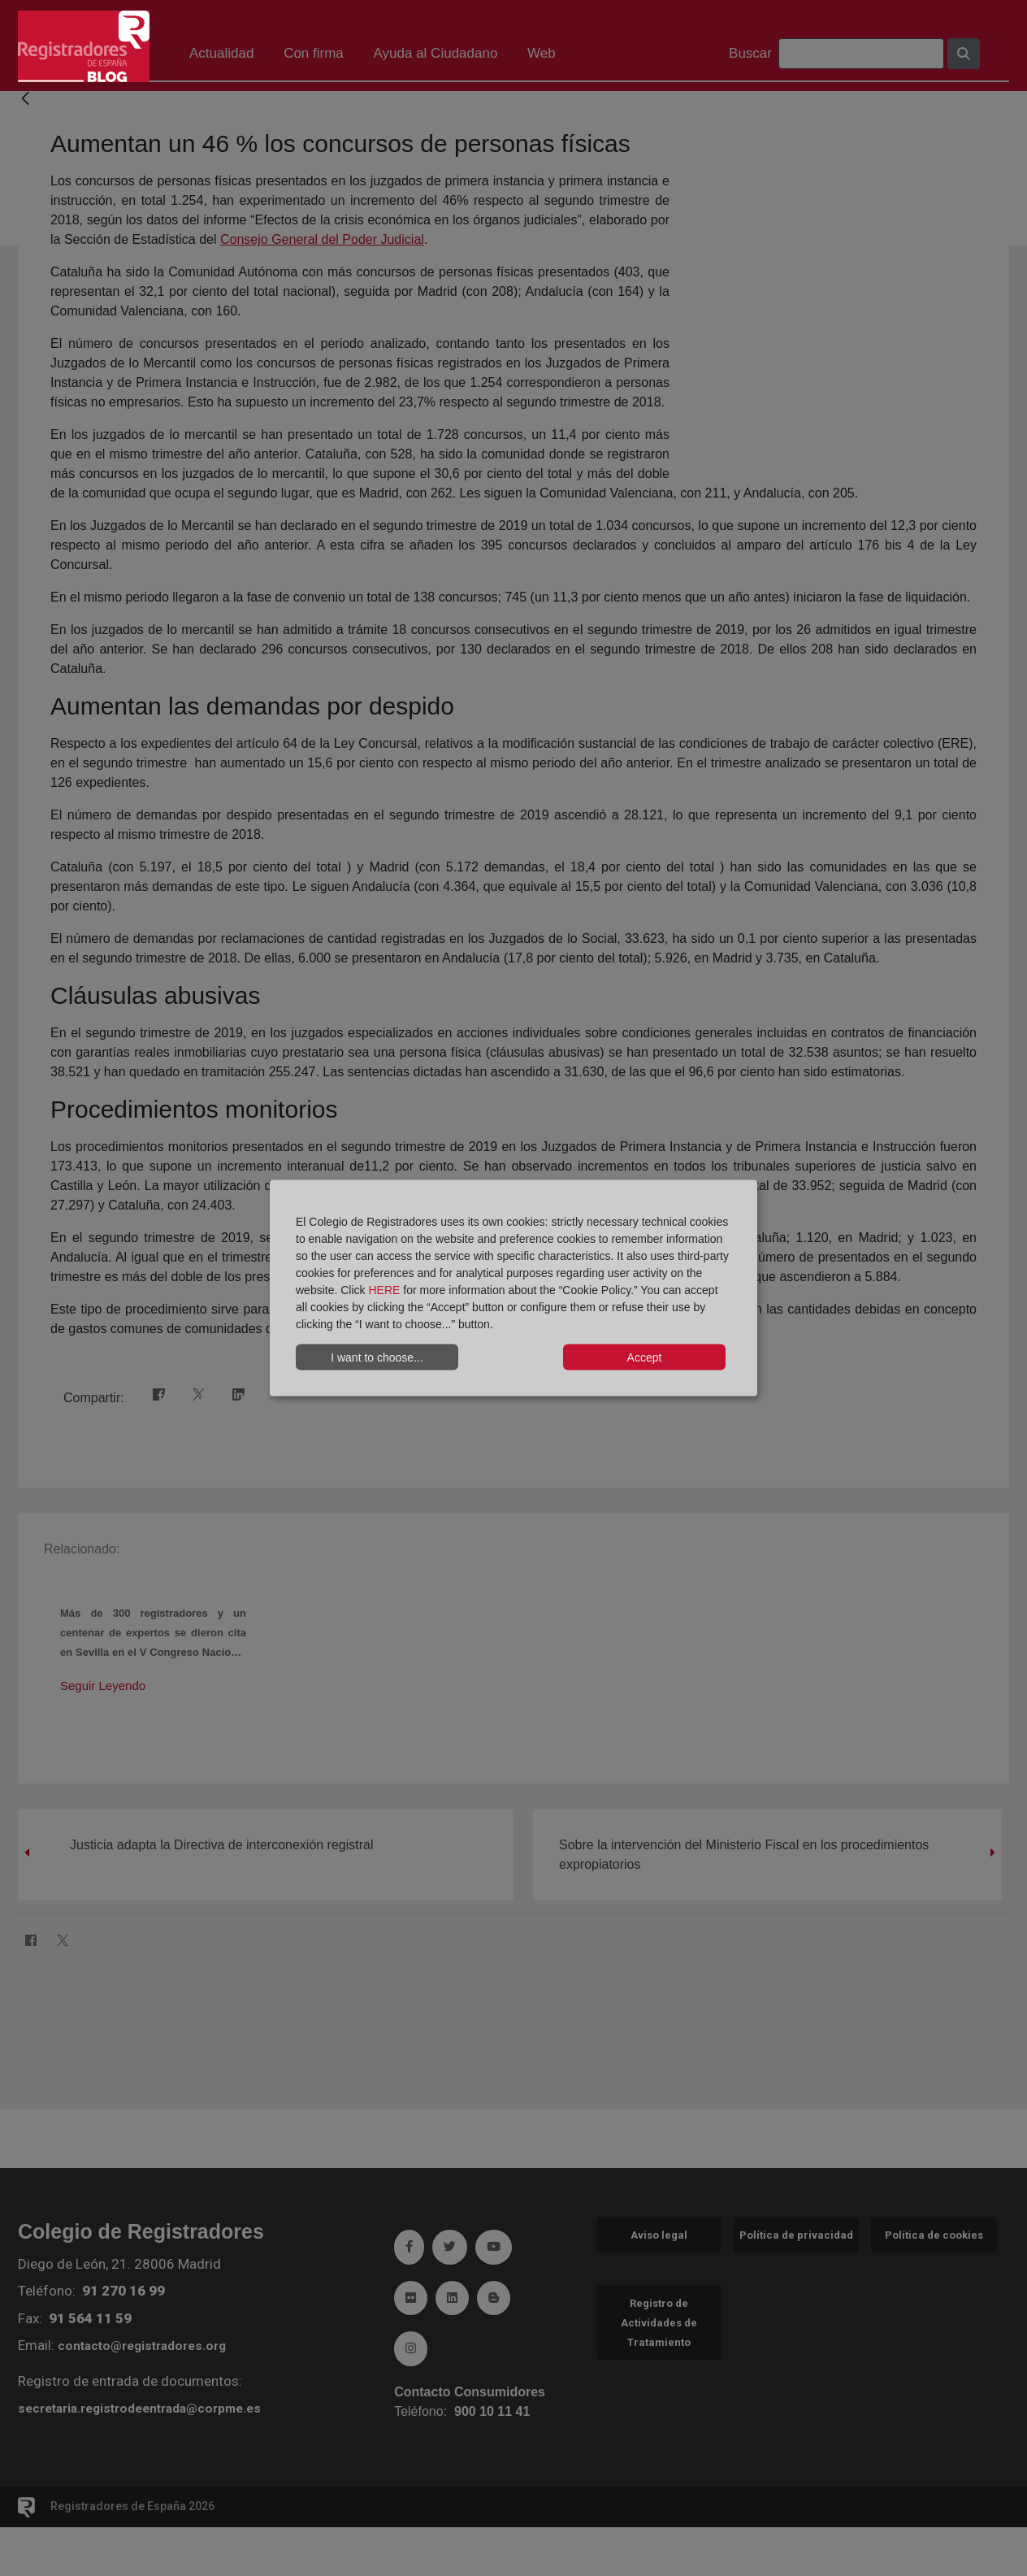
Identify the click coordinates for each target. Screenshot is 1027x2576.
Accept (644, 1356)
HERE (384, 1290)
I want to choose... (377, 1356)
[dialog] (513, 1288)
